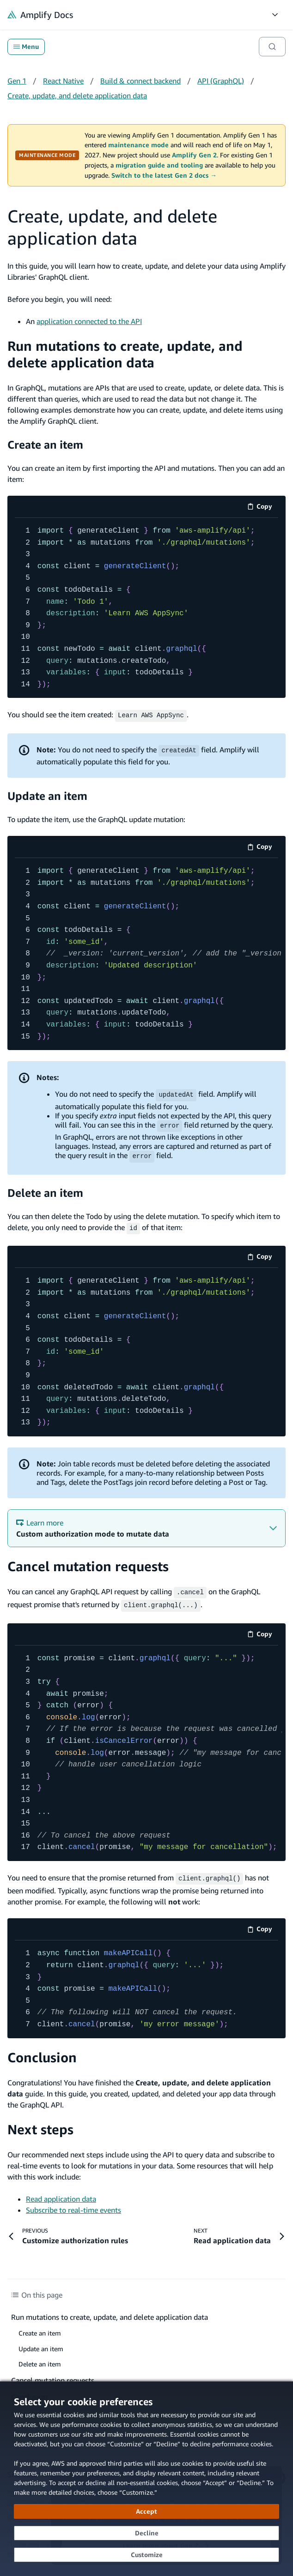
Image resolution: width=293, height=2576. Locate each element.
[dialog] (146, 2478)
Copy (262, 508)
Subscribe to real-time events (73, 2205)
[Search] (272, 46)
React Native (63, 80)
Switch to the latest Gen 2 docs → (164, 175)
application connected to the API (89, 321)
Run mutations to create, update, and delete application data (125, 354)
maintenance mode (138, 145)
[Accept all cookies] (146, 2511)
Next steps (40, 2124)
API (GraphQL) (220, 80)
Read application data (61, 2193)
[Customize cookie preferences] (146, 2554)
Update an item (47, 795)
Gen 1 (16, 80)
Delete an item (45, 1191)
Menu (26, 46)
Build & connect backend (140, 80)
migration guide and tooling (159, 165)
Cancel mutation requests (88, 1564)
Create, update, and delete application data (77, 95)
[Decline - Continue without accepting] (146, 2533)
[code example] (146, 608)
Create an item (45, 444)
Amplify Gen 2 (194, 155)
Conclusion (42, 2052)
